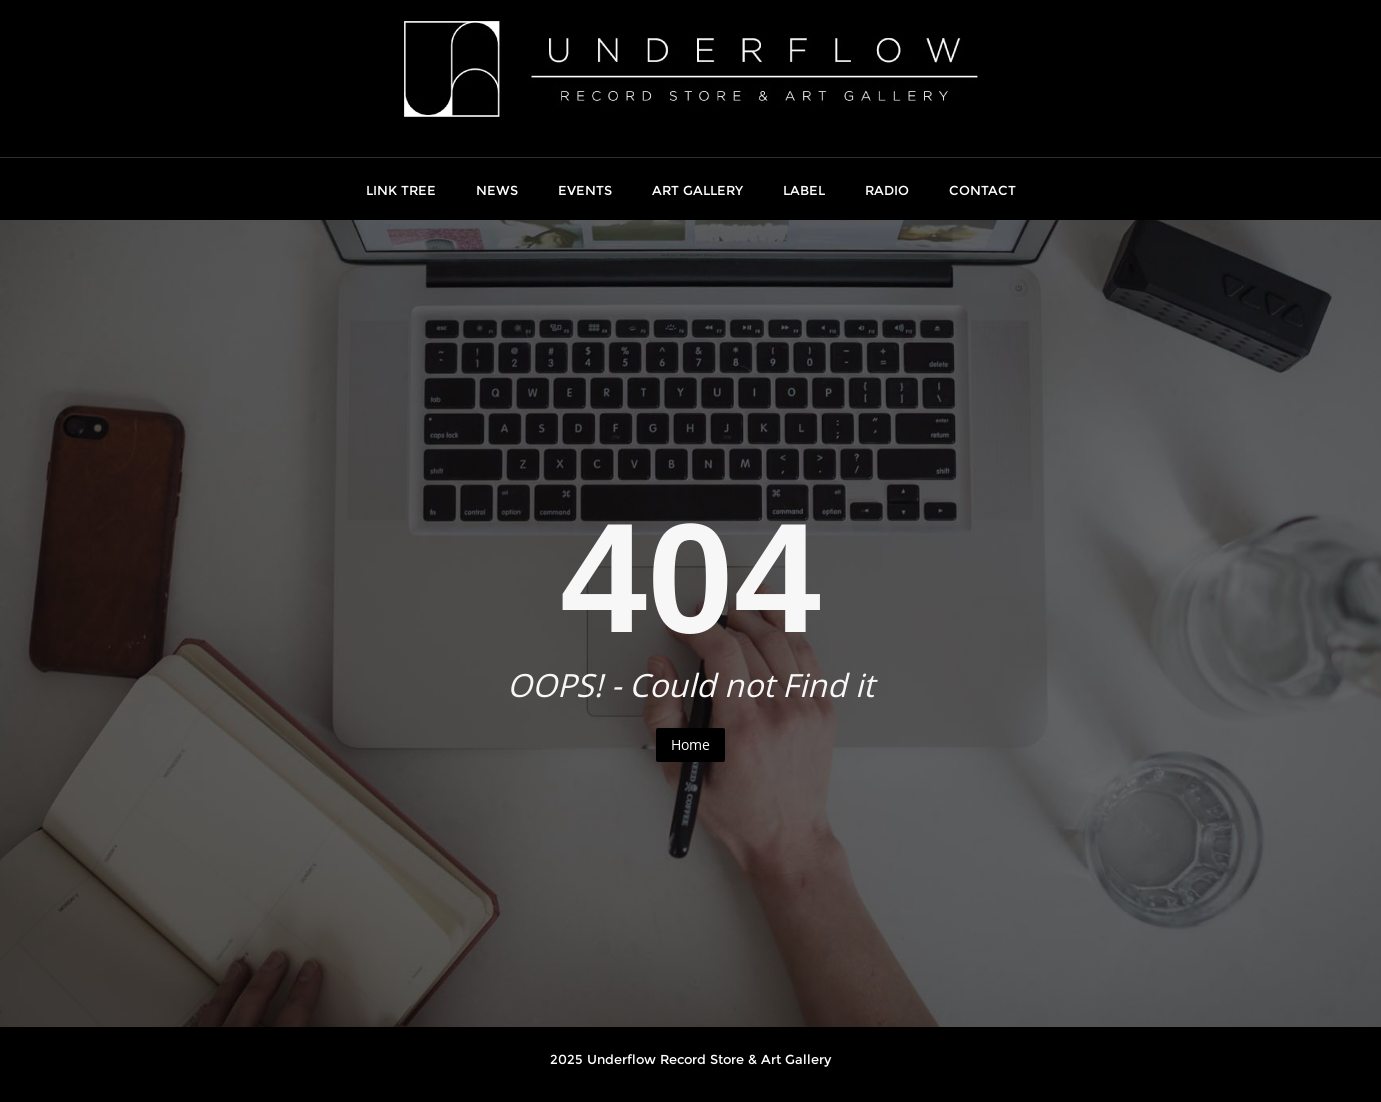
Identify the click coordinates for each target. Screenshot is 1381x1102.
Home (690, 744)
